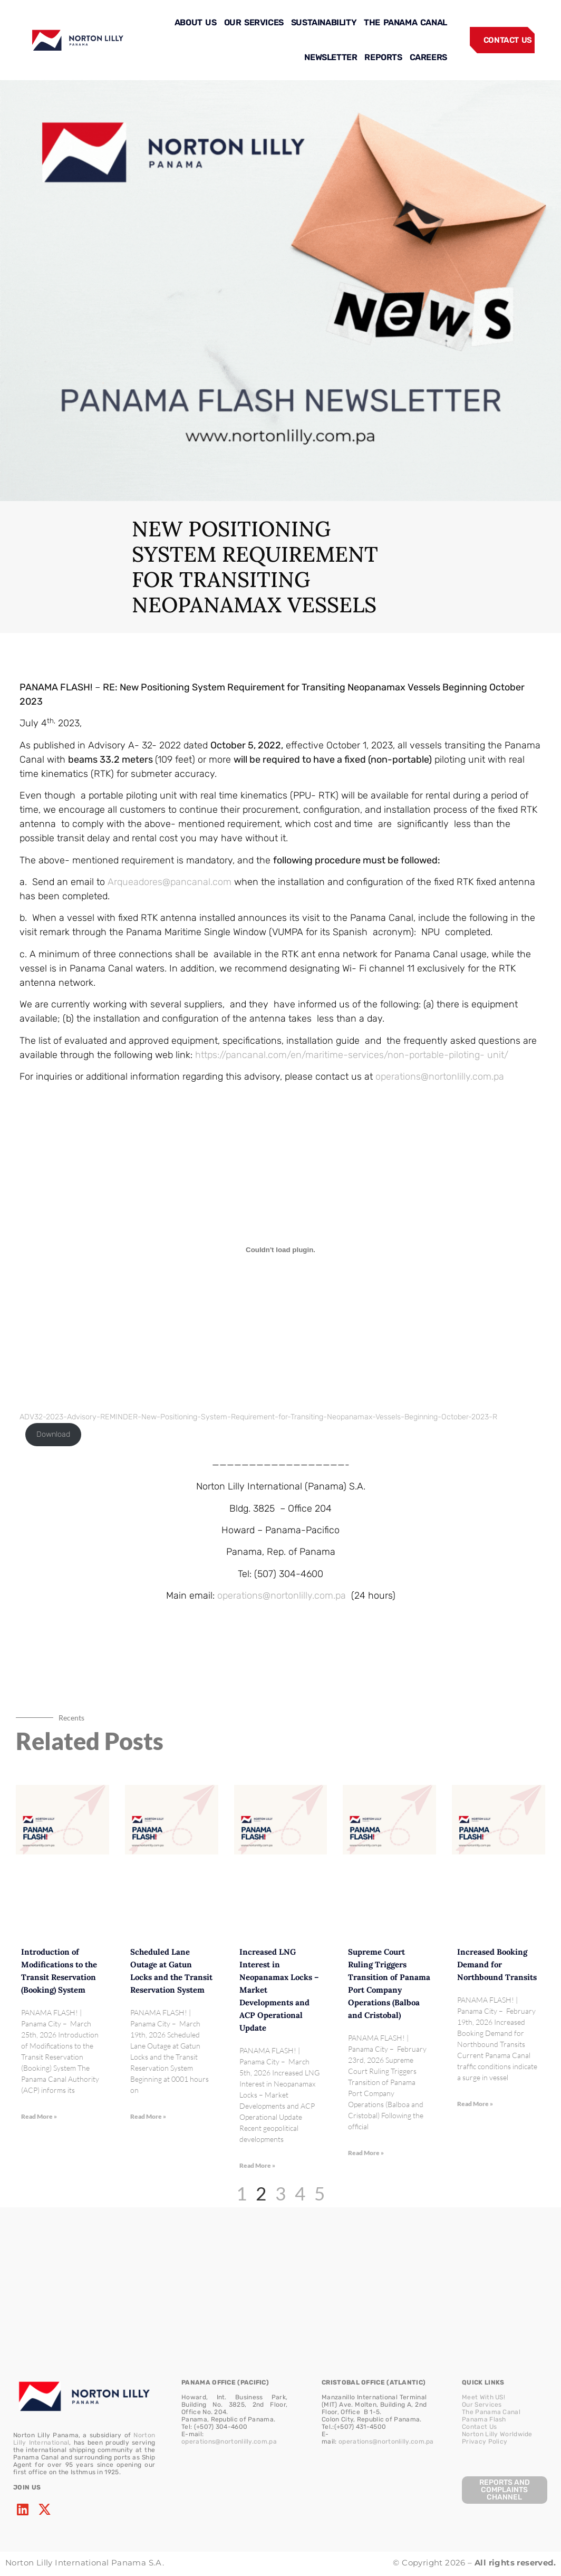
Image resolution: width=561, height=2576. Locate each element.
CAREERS (428, 57)
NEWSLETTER (330, 57)
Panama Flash (484, 2419)
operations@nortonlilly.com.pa (439, 1076)
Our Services (482, 2404)
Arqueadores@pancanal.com (169, 882)
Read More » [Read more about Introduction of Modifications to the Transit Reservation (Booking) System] (39, 2116)
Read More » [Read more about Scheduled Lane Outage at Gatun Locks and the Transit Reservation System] (148, 2116)
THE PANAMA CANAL (405, 22)
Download (53, 1434)
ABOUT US (196, 22)
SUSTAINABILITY (323, 22)
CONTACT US (507, 40)
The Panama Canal (491, 2412)
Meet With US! (483, 2397)
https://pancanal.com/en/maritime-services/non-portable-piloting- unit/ (351, 1055)
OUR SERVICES (254, 22)
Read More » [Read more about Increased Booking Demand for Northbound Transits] (475, 2104)
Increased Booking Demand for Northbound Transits (497, 1964)
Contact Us (479, 2426)
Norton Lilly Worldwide (497, 2434)
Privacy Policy (484, 2441)
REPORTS (383, 57)
